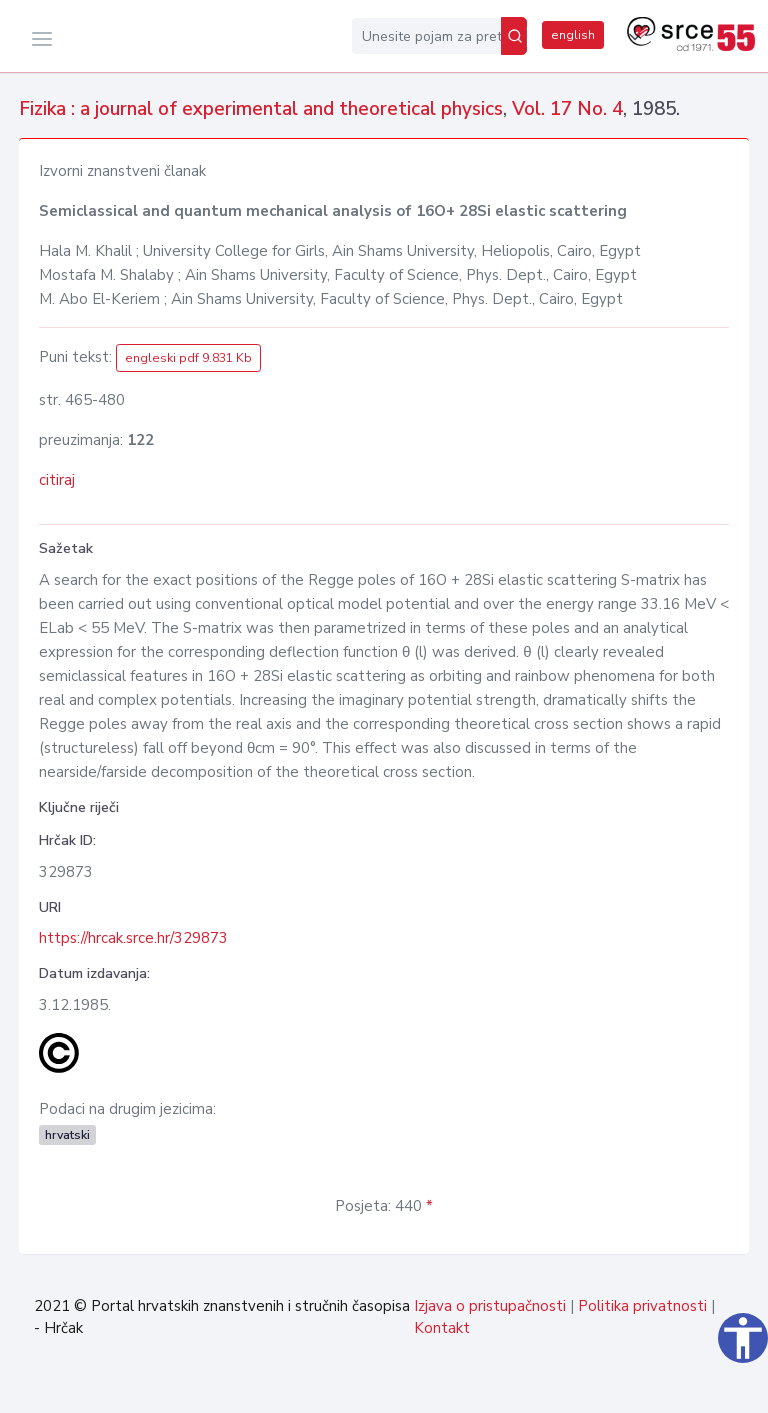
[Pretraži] (514, 36)
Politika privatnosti (642, 1306)
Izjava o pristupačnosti (490, 1306)
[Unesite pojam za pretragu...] (426, 36)
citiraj (57, 480)
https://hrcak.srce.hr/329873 (133, 938)
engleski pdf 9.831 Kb (188, 358)
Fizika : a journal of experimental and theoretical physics (261, 109)
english (573, 35)
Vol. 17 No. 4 (567, 109)
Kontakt (442, 1328)
